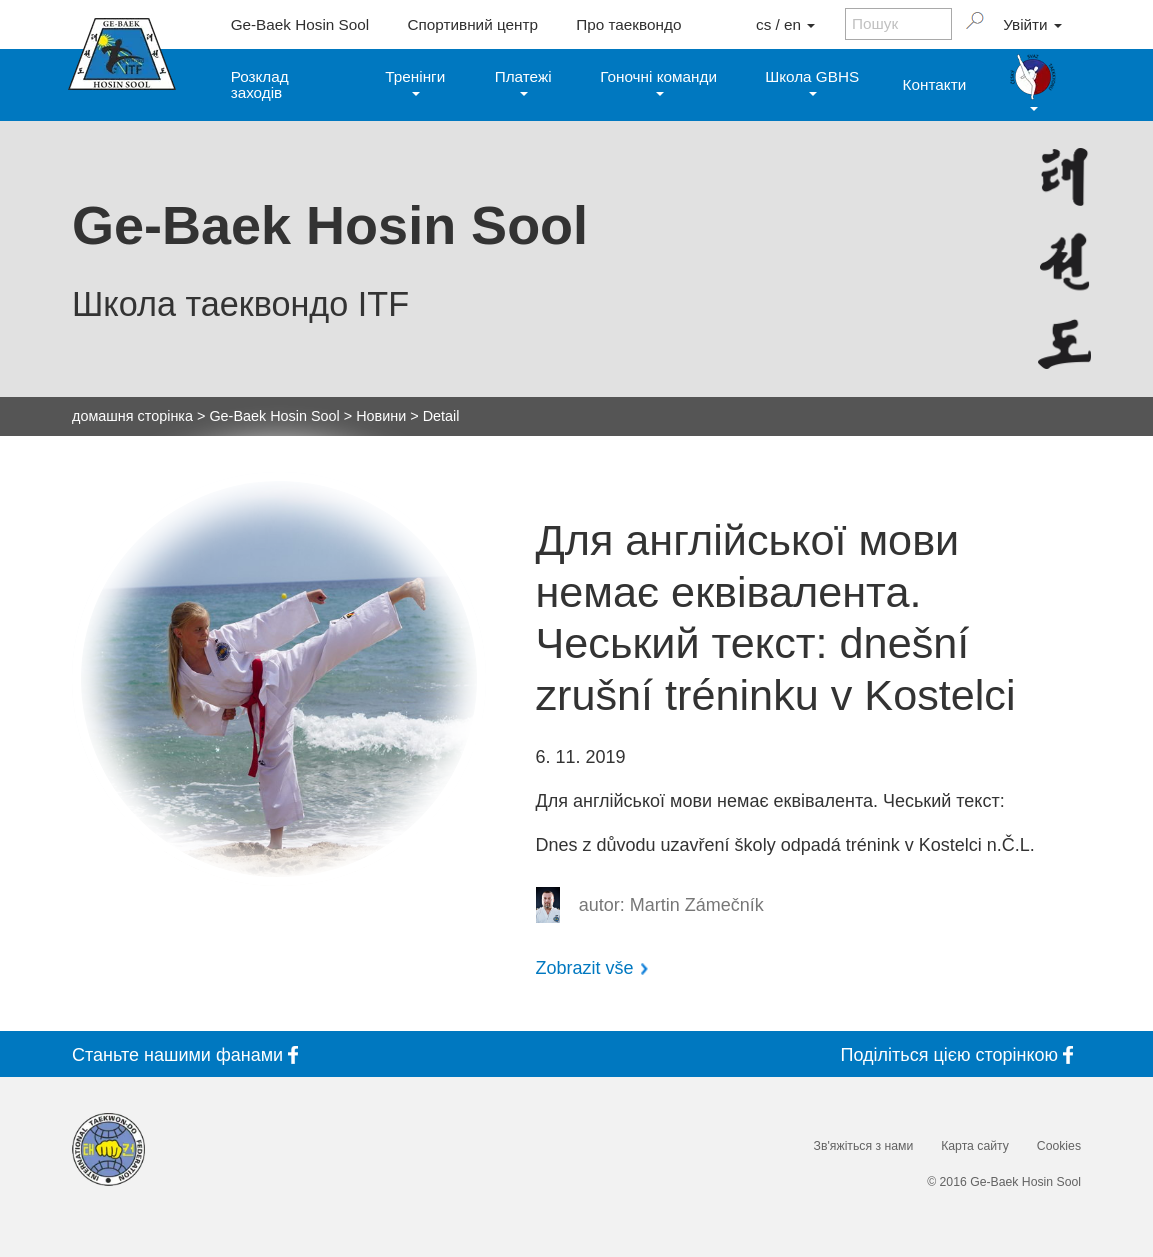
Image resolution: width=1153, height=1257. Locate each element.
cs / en (785, 24)
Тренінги (415, 81)
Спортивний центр (472, 24)
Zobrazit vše (585, 968)
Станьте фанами (189, 1054)
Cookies (1059, 1146)
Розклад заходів (260, 84)
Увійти (1032, 24)
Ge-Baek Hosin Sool (300, 24)
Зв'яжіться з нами (864, 1146)
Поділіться (960, 1054)
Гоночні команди (658, 81)
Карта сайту (975, 1146)
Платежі (523, 81)
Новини (381, 416)
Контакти (935, 84)
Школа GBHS (812, 81)
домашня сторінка (132, 416)
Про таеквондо (628, 24)
